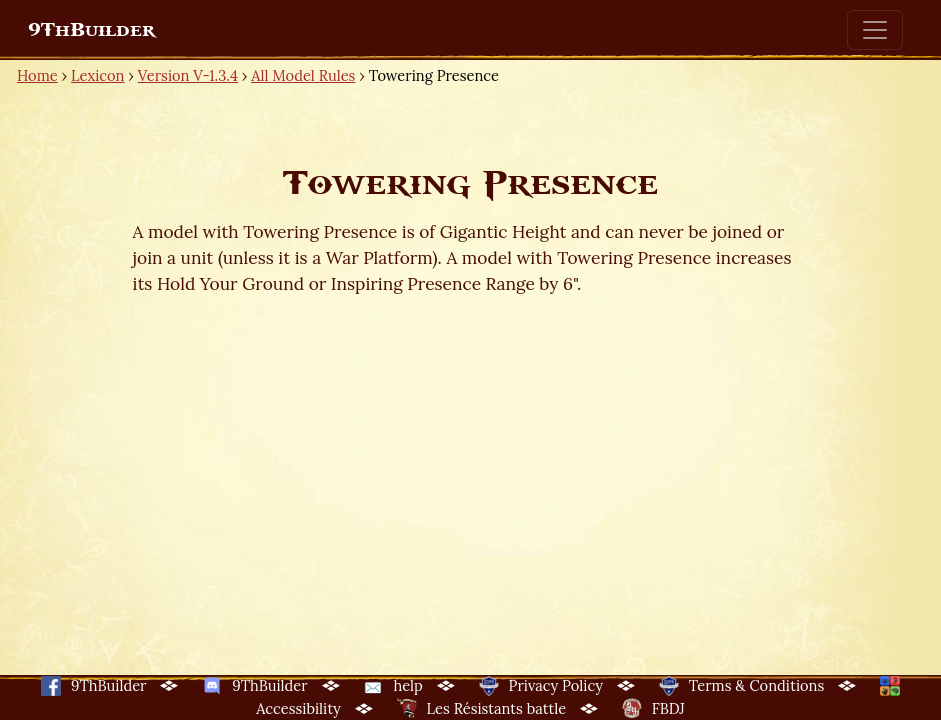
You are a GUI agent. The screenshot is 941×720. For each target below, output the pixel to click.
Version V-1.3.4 (188, 75)
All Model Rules (303, 75)
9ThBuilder (91, 30)
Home (37, 75)
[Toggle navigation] (875, 30)
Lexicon (97, 75)
